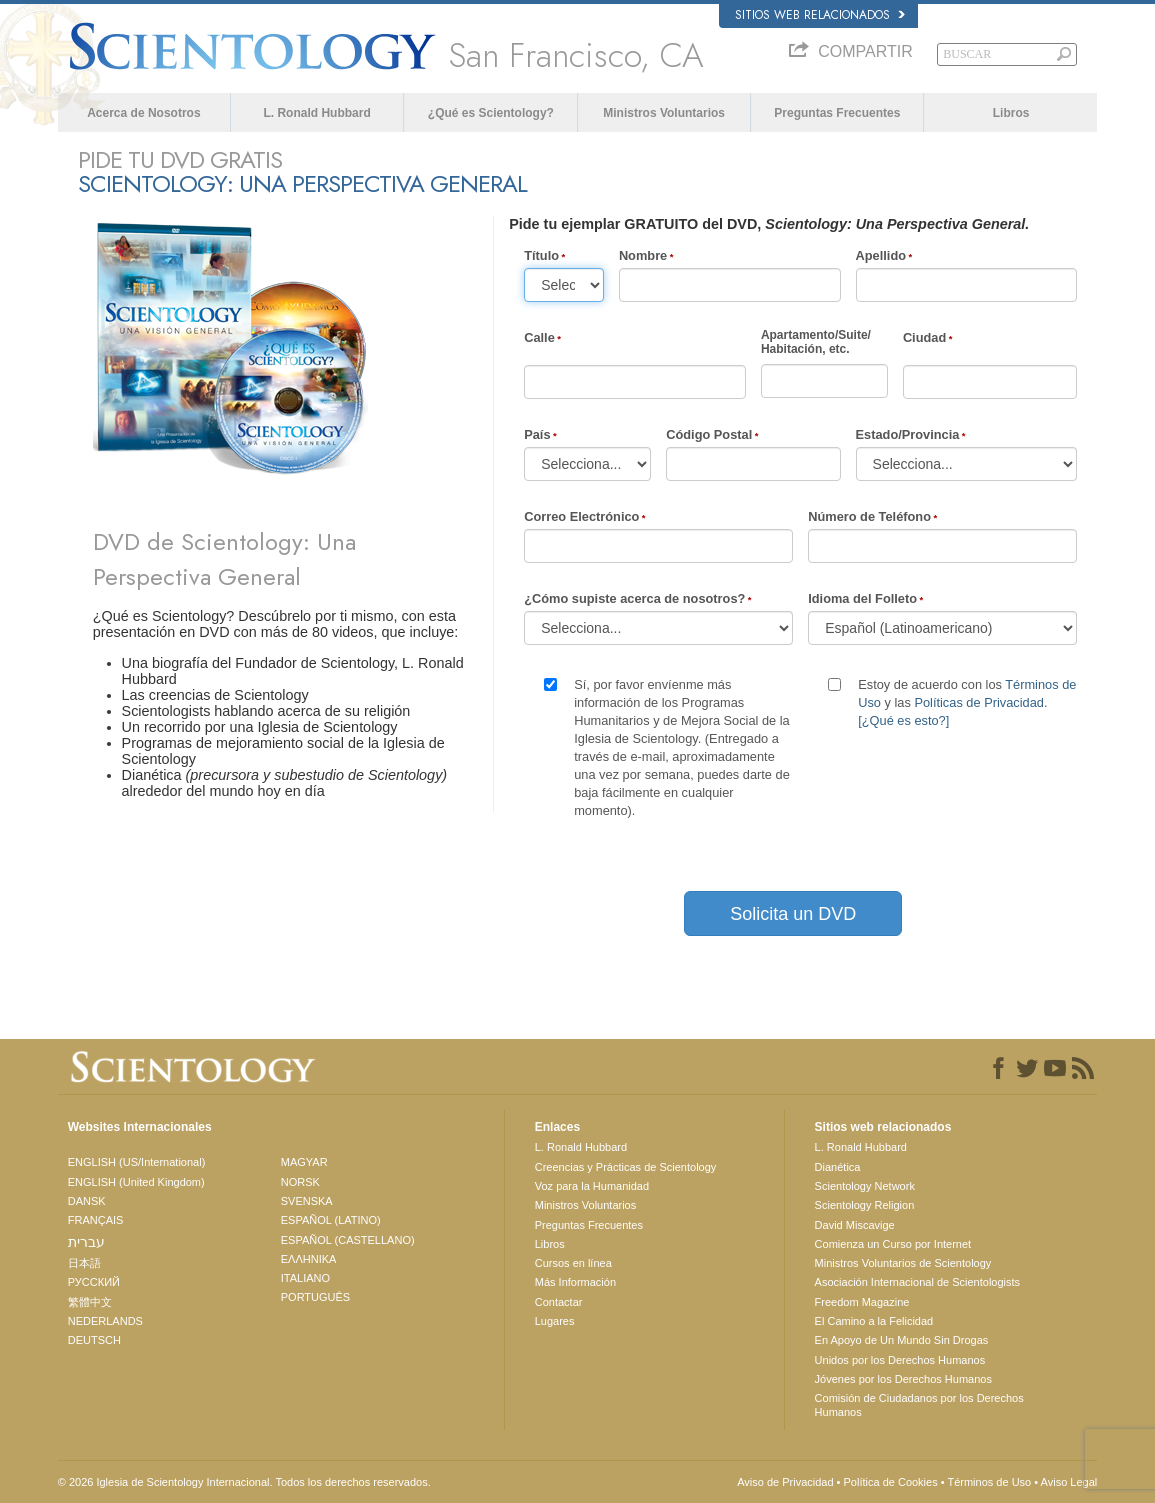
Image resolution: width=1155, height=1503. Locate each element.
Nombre (643, 255)
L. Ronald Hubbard (316, 113)
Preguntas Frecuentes (837, 113)
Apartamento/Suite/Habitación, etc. (816, 342)
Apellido (881, 255)
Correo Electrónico (581, 516)
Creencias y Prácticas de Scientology (626, 1167)
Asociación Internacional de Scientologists (917, 1282)
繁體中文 (90, 1302)
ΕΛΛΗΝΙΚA (309, 1259)
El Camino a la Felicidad (874, 1321)
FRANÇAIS (96, 1220)
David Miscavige (855, 1225)
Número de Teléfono (869, 516)
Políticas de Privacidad (978, 702)
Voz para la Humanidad (592, 1186)
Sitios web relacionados (820, 15)
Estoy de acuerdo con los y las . (967, 702)
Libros (1011, 113)
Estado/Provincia (908, 434)
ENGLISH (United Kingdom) (136, 1182)
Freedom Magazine (862, 1302)
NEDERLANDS (105, 1321)
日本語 (84, 1263)
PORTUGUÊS (315, 1297)
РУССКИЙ (94, 1282)
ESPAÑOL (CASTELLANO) (348, 1240)
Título (541, 255)
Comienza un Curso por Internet (893, 1244)
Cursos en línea (573, 1263)
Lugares (555, 1321)
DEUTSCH (94, 1340)
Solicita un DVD (793, 914)
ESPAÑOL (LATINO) (331, 1220)
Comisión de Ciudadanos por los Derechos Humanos (919, 1405)
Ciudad (924, 337)
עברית (86, 1242)
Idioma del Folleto (862, 598)
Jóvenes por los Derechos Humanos (903, 1379)
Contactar (559, 1302)
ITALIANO (305, 1278)
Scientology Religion (865, 1205)
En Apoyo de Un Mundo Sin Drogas (902, 1340)
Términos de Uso (989, 1482)
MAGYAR (304, 1162)
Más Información (575, 1282)
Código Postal (709, 434)
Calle (539, 337)
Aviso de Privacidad (785, 1482)
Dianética (838, 1167)
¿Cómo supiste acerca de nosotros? (634, 598)
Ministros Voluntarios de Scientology (903, 1263)
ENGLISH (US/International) (137, 1162)
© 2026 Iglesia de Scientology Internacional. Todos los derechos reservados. (244, 1482)
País (537, 434)
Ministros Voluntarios (664, 113)
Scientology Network (865, 1186)
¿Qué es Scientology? (491, 113)
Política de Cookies (891, 1482)
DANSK (87, 1201)
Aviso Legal (1069, 1482)
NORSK (300, 1182)
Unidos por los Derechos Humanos (900, 1360)
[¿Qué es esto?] (903, 720)
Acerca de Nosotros (143, 113)
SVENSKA (307, 1201)
